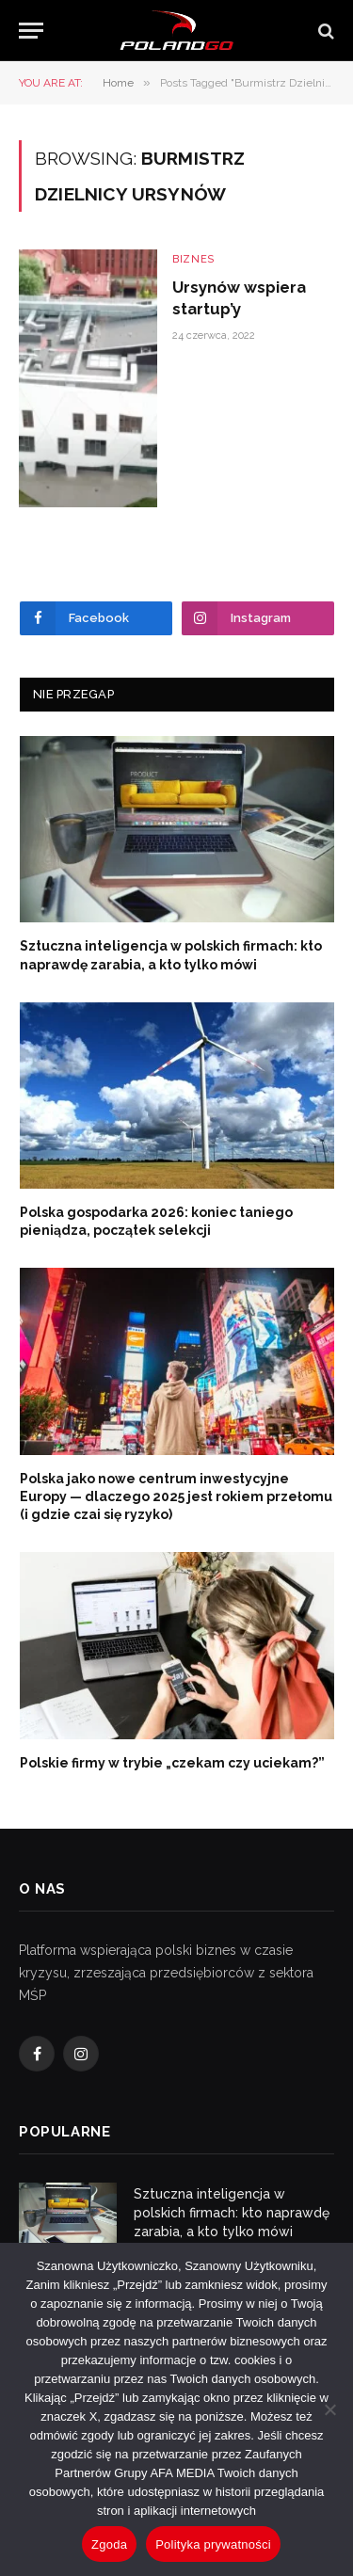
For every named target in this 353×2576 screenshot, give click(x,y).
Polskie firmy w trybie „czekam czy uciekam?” (172, 1762)
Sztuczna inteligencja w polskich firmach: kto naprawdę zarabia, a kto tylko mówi (231, 2212)
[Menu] (31, 30)
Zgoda (109, 2544)
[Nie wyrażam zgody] (329, 2409)
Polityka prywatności (213, 2544)
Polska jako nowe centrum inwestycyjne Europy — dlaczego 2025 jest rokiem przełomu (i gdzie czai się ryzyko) (176, 1496)
